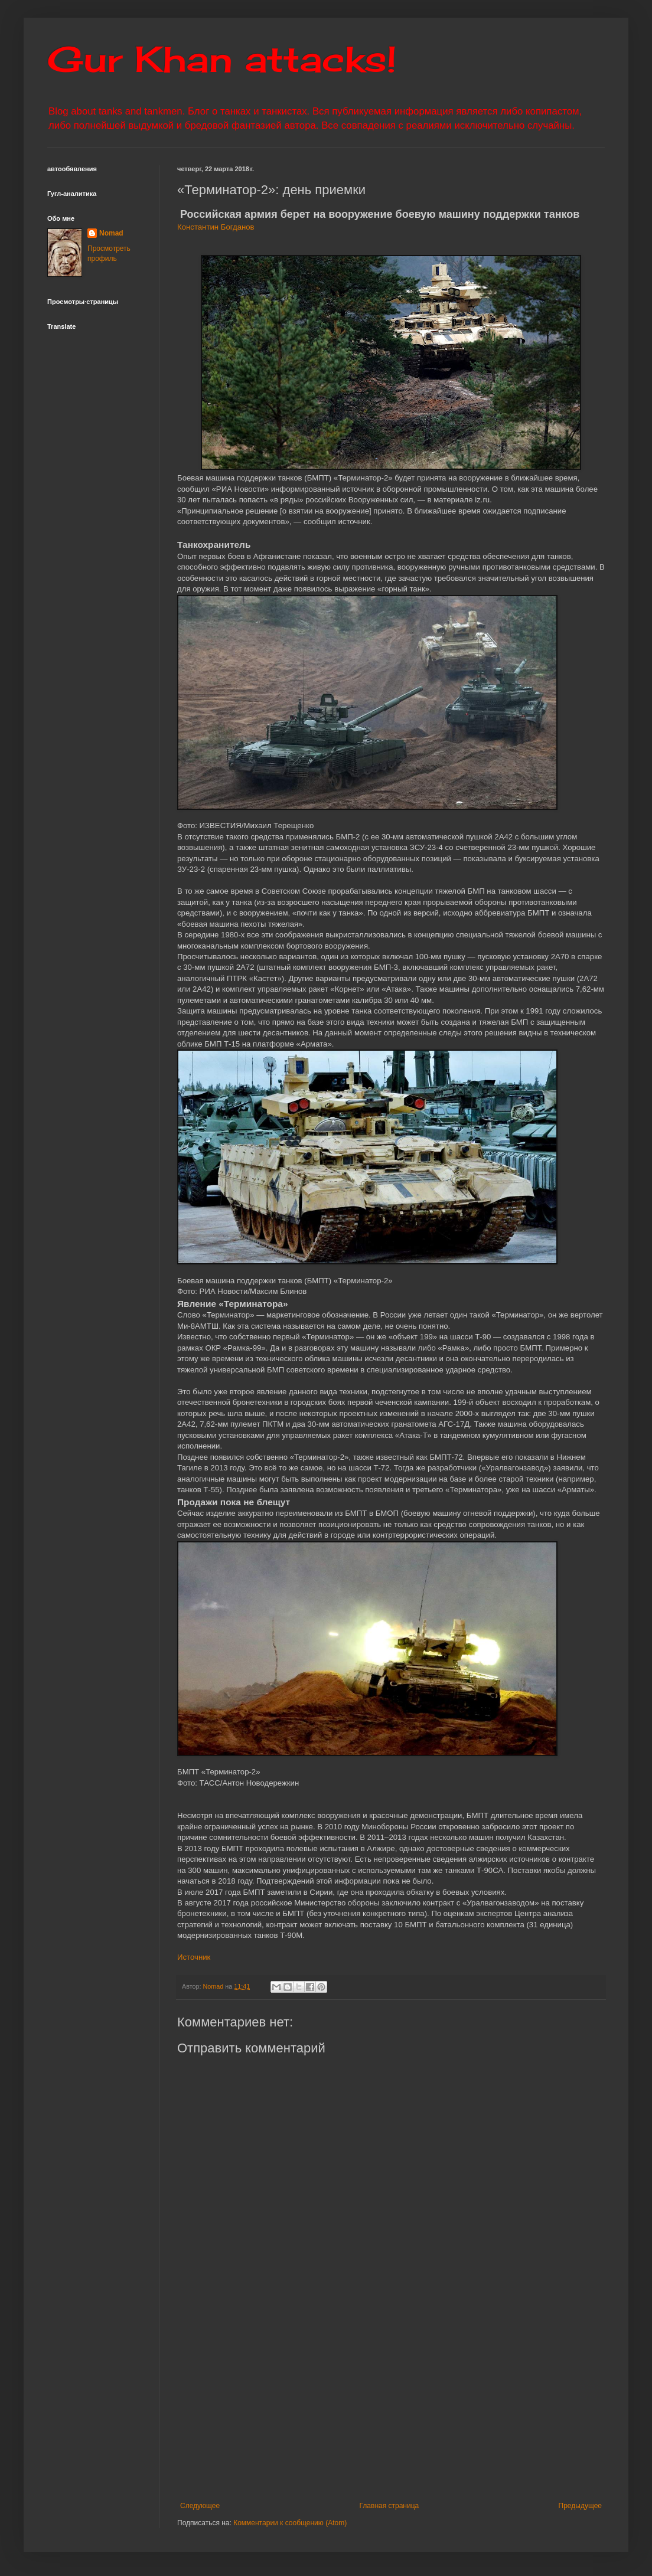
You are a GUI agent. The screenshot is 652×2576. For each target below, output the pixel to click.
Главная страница (389, 2506)
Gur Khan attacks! (221, 58)
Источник (193, 1957)
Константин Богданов (216, 227)
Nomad (111, 233)
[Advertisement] (405, 2404)
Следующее (200, 2506)
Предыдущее (580, 2506)
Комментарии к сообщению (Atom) (290, 2523)
